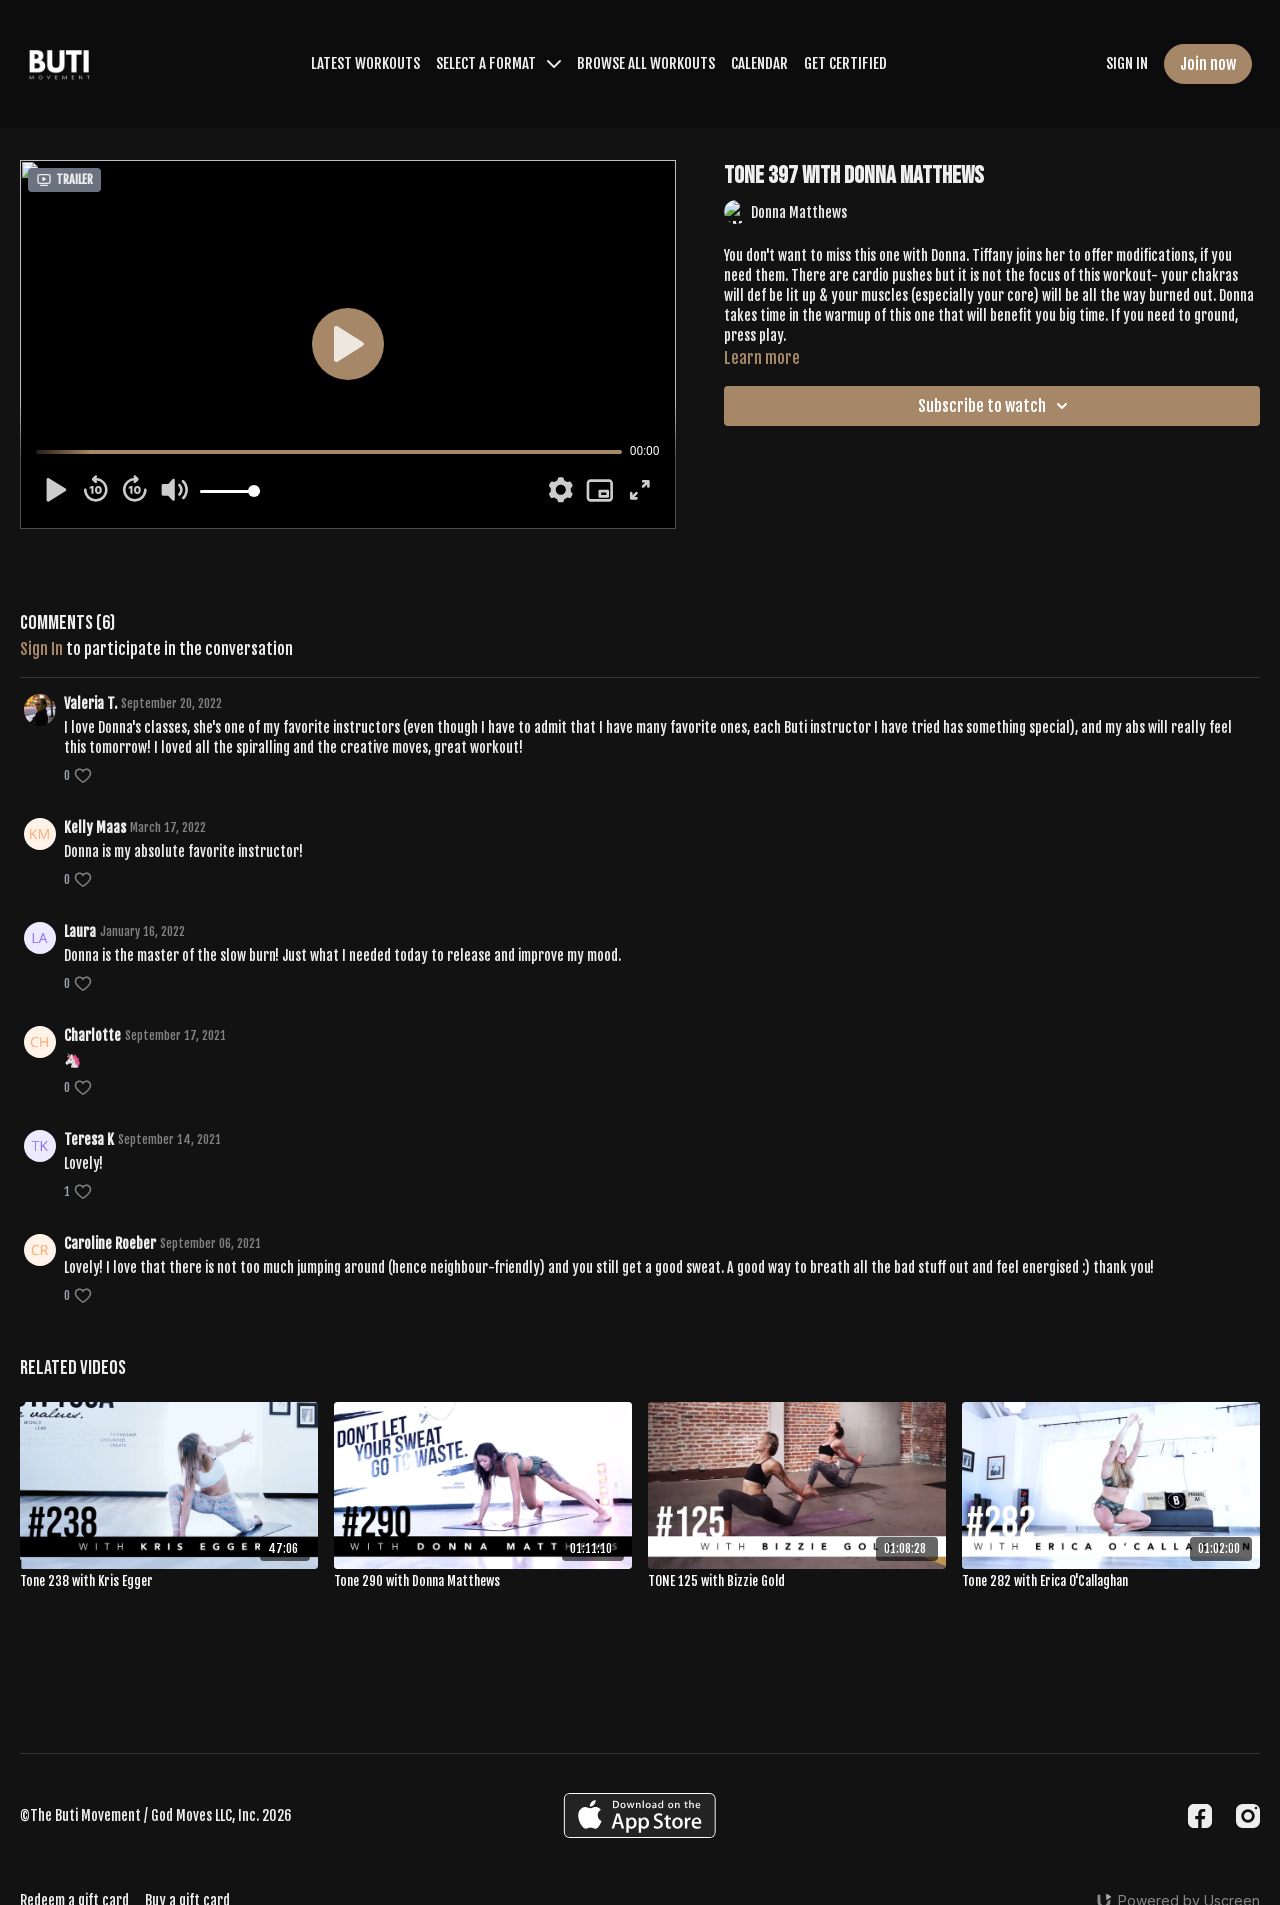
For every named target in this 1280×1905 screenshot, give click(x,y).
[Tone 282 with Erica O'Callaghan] (1111, 1582)
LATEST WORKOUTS (365, 63)
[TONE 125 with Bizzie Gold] (797, 1582)
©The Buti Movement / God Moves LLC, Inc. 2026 (156, 1816)
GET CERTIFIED (845, 63)
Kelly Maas (95, 827)
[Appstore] (639, 1815)
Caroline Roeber (110, 1243)
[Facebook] (1200, 1816)
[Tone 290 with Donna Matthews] (483, 1582)
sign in (41, 649)
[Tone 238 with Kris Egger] (169, 1582)
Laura (80, 931)
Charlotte (92, 1035)
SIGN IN (1127, 63)
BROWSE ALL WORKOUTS (646, 63)
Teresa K (89, 1139)
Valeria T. (90, 703)
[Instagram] (1248, 1816)
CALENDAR (759, 63)
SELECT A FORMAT (498, 63)
